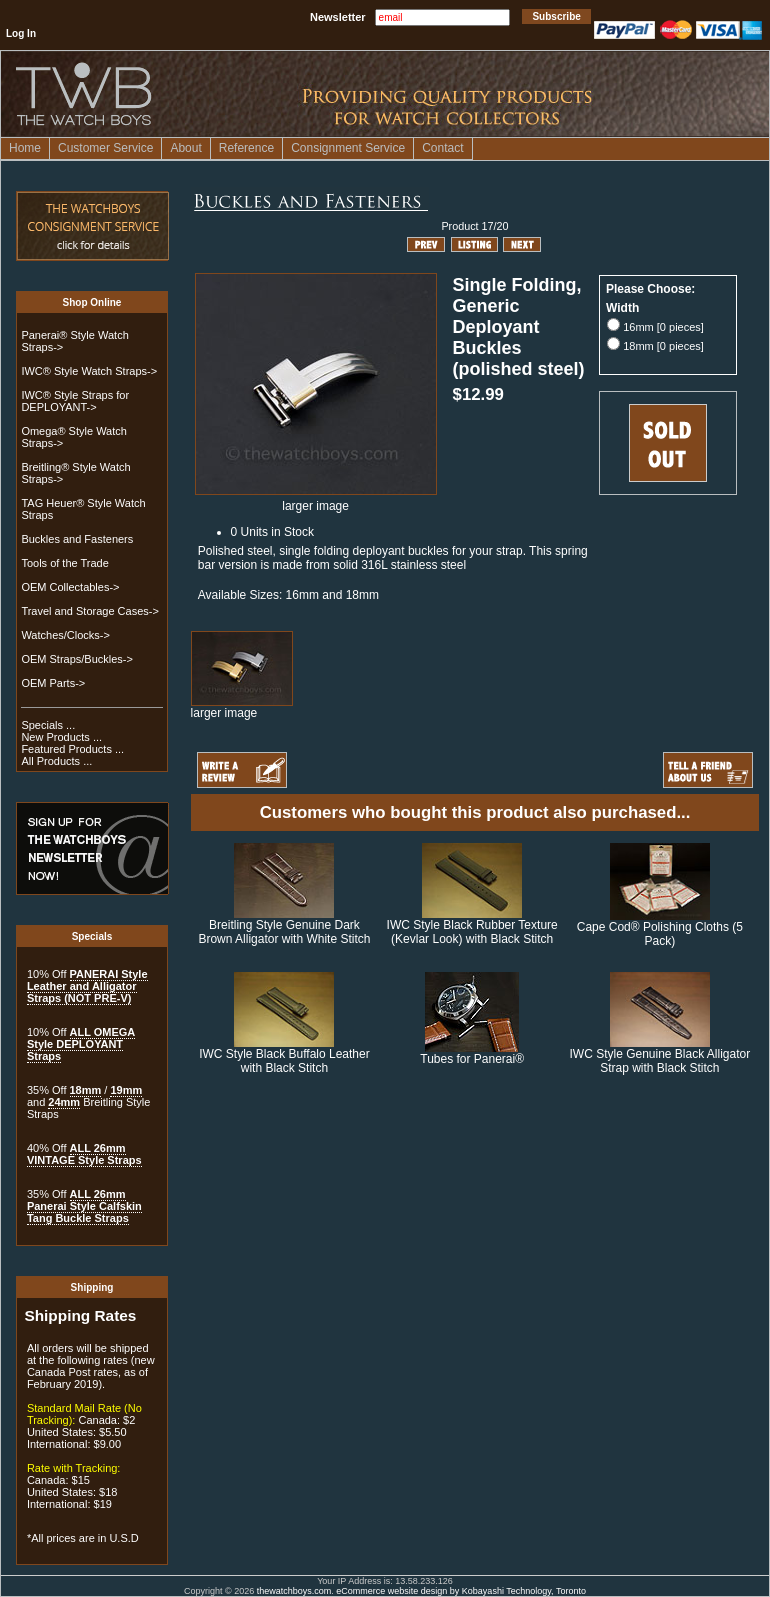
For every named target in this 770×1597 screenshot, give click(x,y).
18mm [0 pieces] (663, 346)
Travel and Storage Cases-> (89, 611)
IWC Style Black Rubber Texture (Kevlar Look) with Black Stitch (472, 932)
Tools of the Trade (64, 563)
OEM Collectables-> (70, 587)
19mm (126, 1090)
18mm (86, 1090)
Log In (21, 33)
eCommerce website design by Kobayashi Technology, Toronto (461, 1591)
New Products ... (61, 737)
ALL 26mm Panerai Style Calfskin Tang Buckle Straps (84, 1206)
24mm (64, 1102)
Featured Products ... (72, 749)
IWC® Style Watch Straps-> (89, 371)
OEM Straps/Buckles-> (77, 659)
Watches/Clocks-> (65, 635)
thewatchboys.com (294, 1591)
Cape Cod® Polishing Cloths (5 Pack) (660, 934)
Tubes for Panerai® (472, 1059)
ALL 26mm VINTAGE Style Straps (84, 1154)
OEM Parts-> (53, 683)
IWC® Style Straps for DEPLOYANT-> (75, 401)
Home (25, 148)
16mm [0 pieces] (663, 327)
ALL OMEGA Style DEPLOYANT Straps (81, 1044)
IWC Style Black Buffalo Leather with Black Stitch (284, 1061)
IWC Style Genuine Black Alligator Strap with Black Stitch (659, 1061)
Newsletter (338, 17)
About (185, 148)
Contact (442, 148)
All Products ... (56, 761)
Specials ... (48, 725)
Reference (246, 148)
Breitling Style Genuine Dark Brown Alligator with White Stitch (284, 932)
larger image (242, 707)
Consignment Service (348, 148)
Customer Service (105, 148)
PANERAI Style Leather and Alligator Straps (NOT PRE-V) (87, 986)
